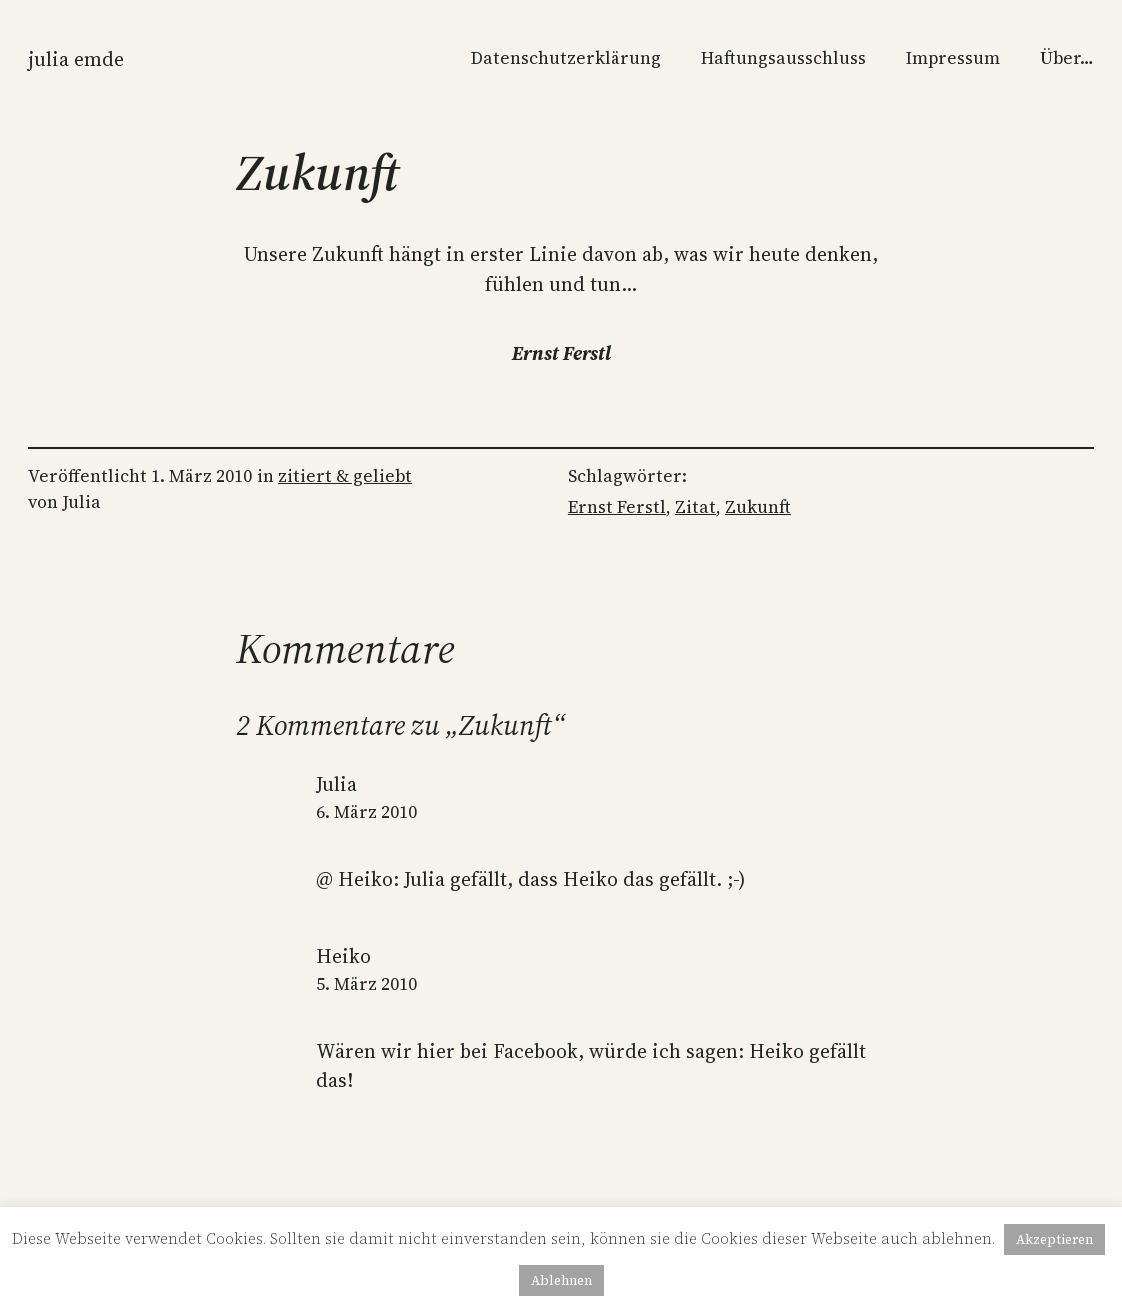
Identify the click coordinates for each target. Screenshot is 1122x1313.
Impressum (953, 58)
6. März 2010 (366, 812)
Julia (336, 784)
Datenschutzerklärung (566, 58)
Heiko (343, 956)
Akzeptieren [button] (1054, 1239)
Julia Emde (76, 59)
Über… (1067, 58)
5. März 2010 (366, 984)
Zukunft (758, 507)
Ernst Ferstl (617, 507)
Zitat (695, 507)
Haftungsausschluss (783, 58)
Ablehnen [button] (561, 1280)
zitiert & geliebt (345, 476)
